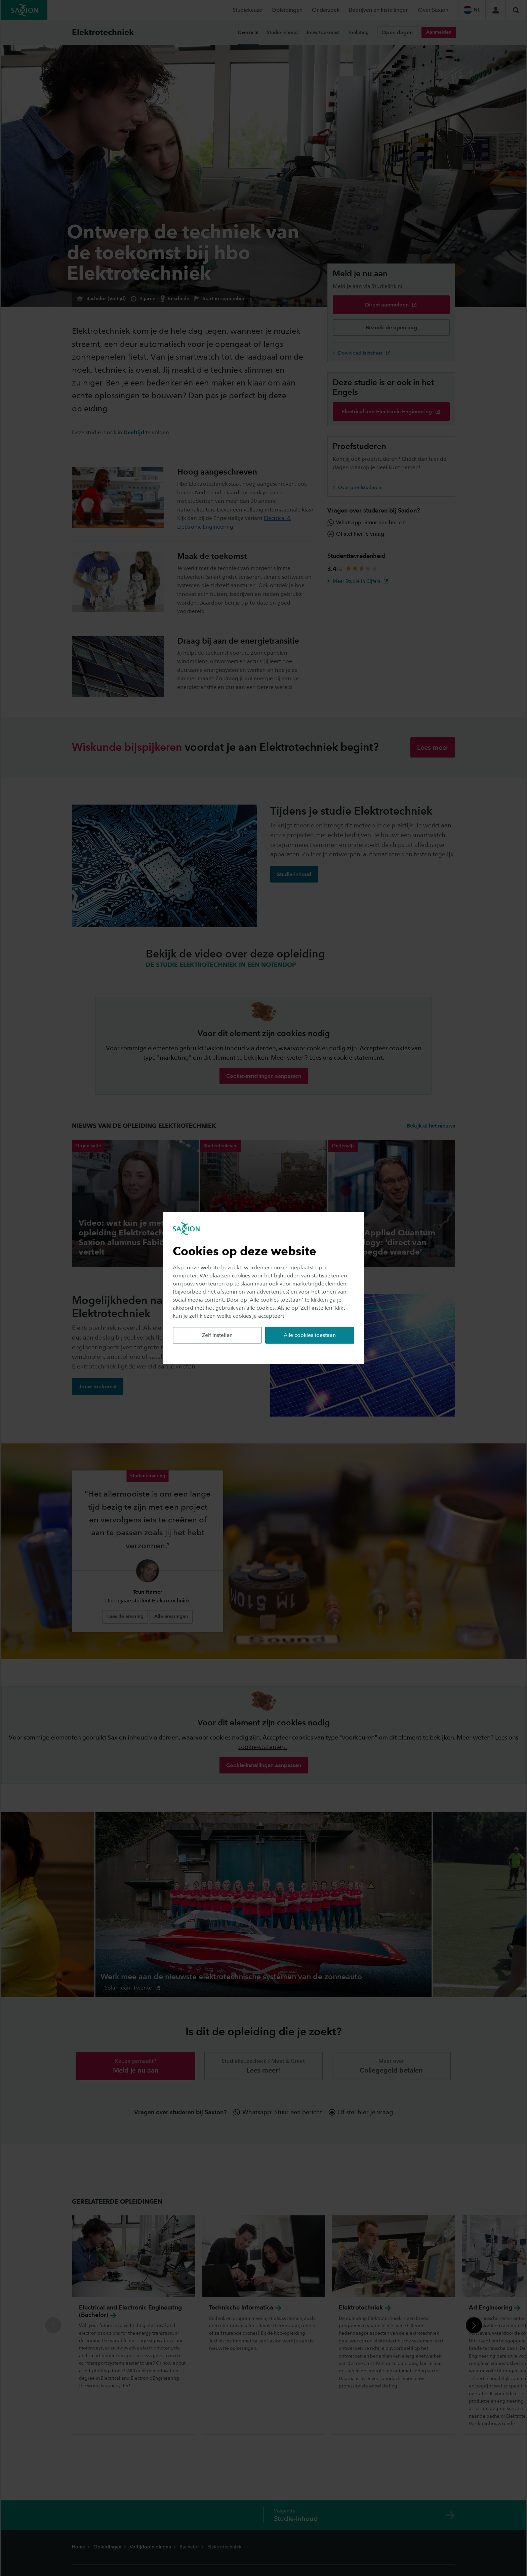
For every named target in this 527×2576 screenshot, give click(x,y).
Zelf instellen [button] (217, 1335)
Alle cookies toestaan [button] (310, 1335)
